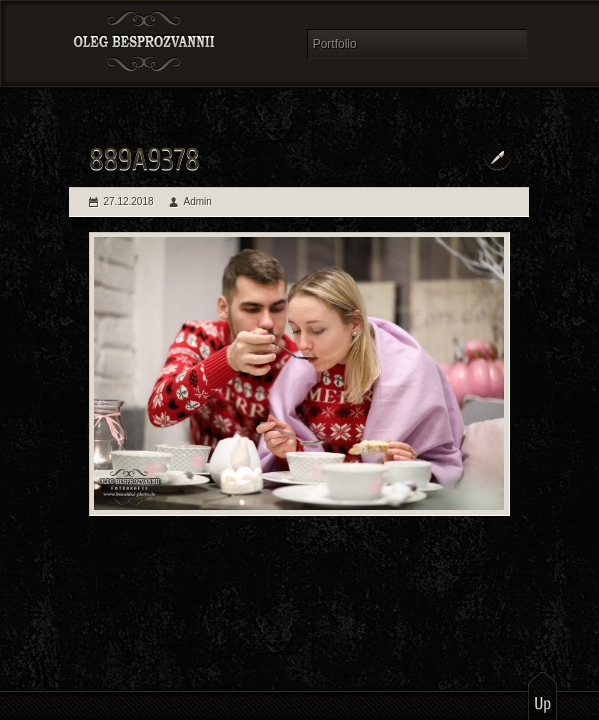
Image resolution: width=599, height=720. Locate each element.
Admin (198, 201)
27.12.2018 (129, 201)
